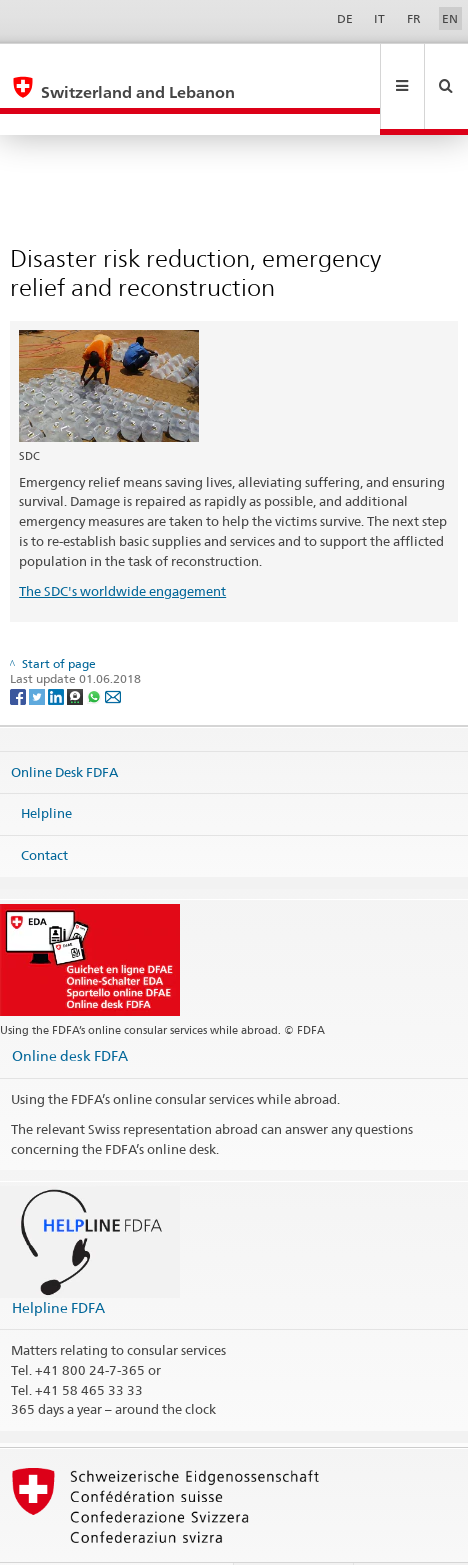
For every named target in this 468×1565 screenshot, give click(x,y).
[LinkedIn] (57, 652)
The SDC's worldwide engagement (122, 548)
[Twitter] (38, 652)
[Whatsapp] (95, 652)
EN (450, 18)
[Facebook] (19, 652)
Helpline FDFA (58, 1264)
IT (379, 18)
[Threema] (76, 652)
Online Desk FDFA (64, 729)
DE (345, 18)
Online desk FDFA (70, 1012)
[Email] (113, 652)
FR (414, 18)
